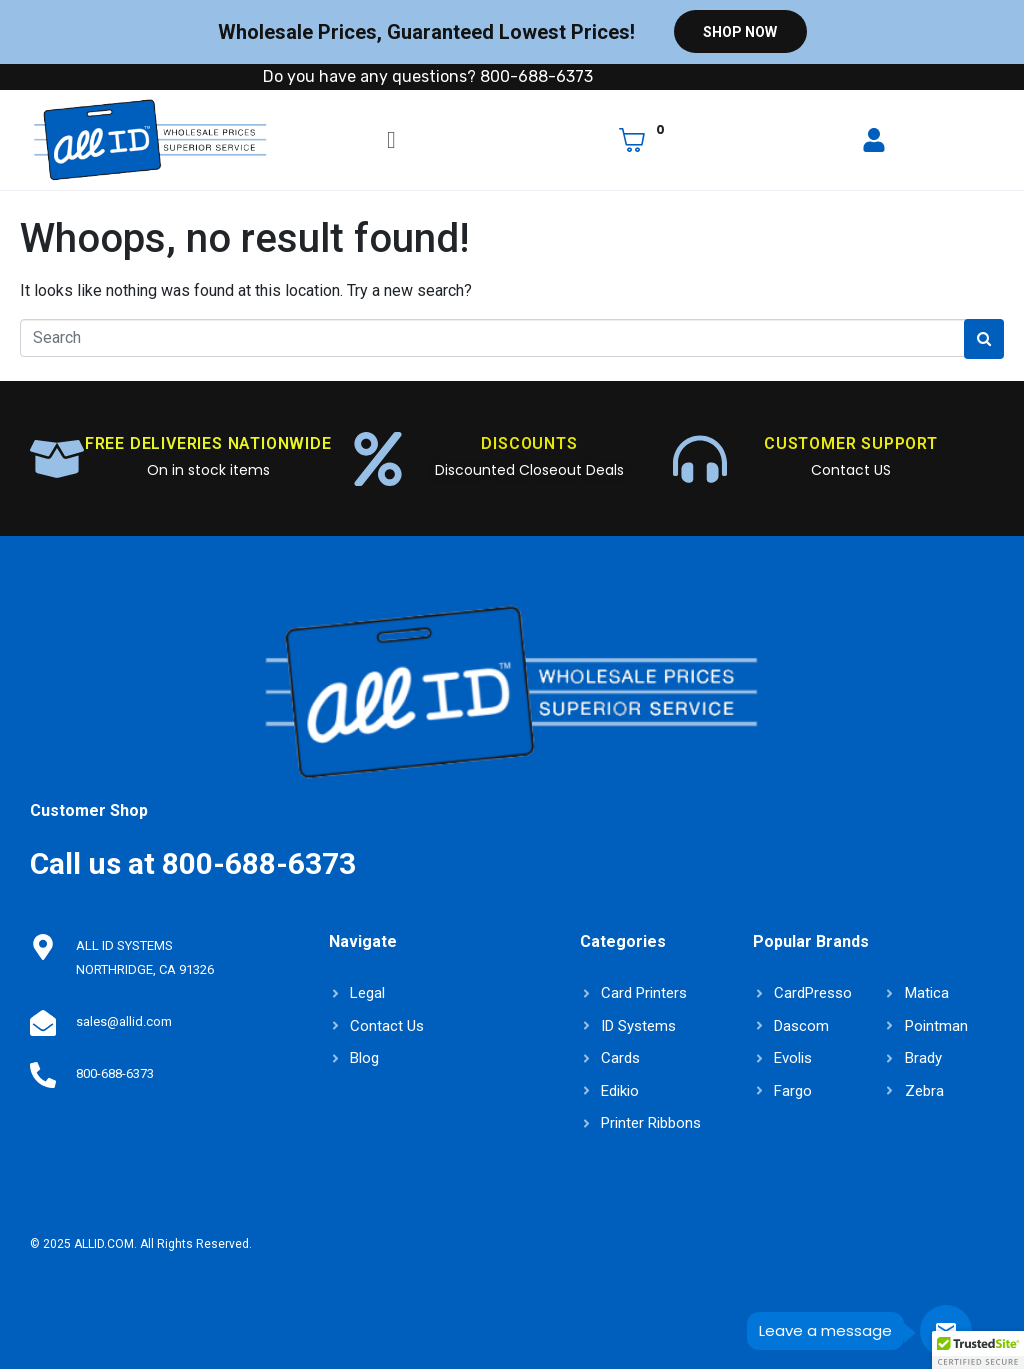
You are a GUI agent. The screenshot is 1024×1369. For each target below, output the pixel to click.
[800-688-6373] (42, 1074)
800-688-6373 (113, 1073)
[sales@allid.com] (42, 1022)
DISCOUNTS (529, 443)
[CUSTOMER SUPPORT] (700, 459)
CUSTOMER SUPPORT (851, 443)
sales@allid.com (122, 1021)
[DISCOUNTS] (378, 459)
